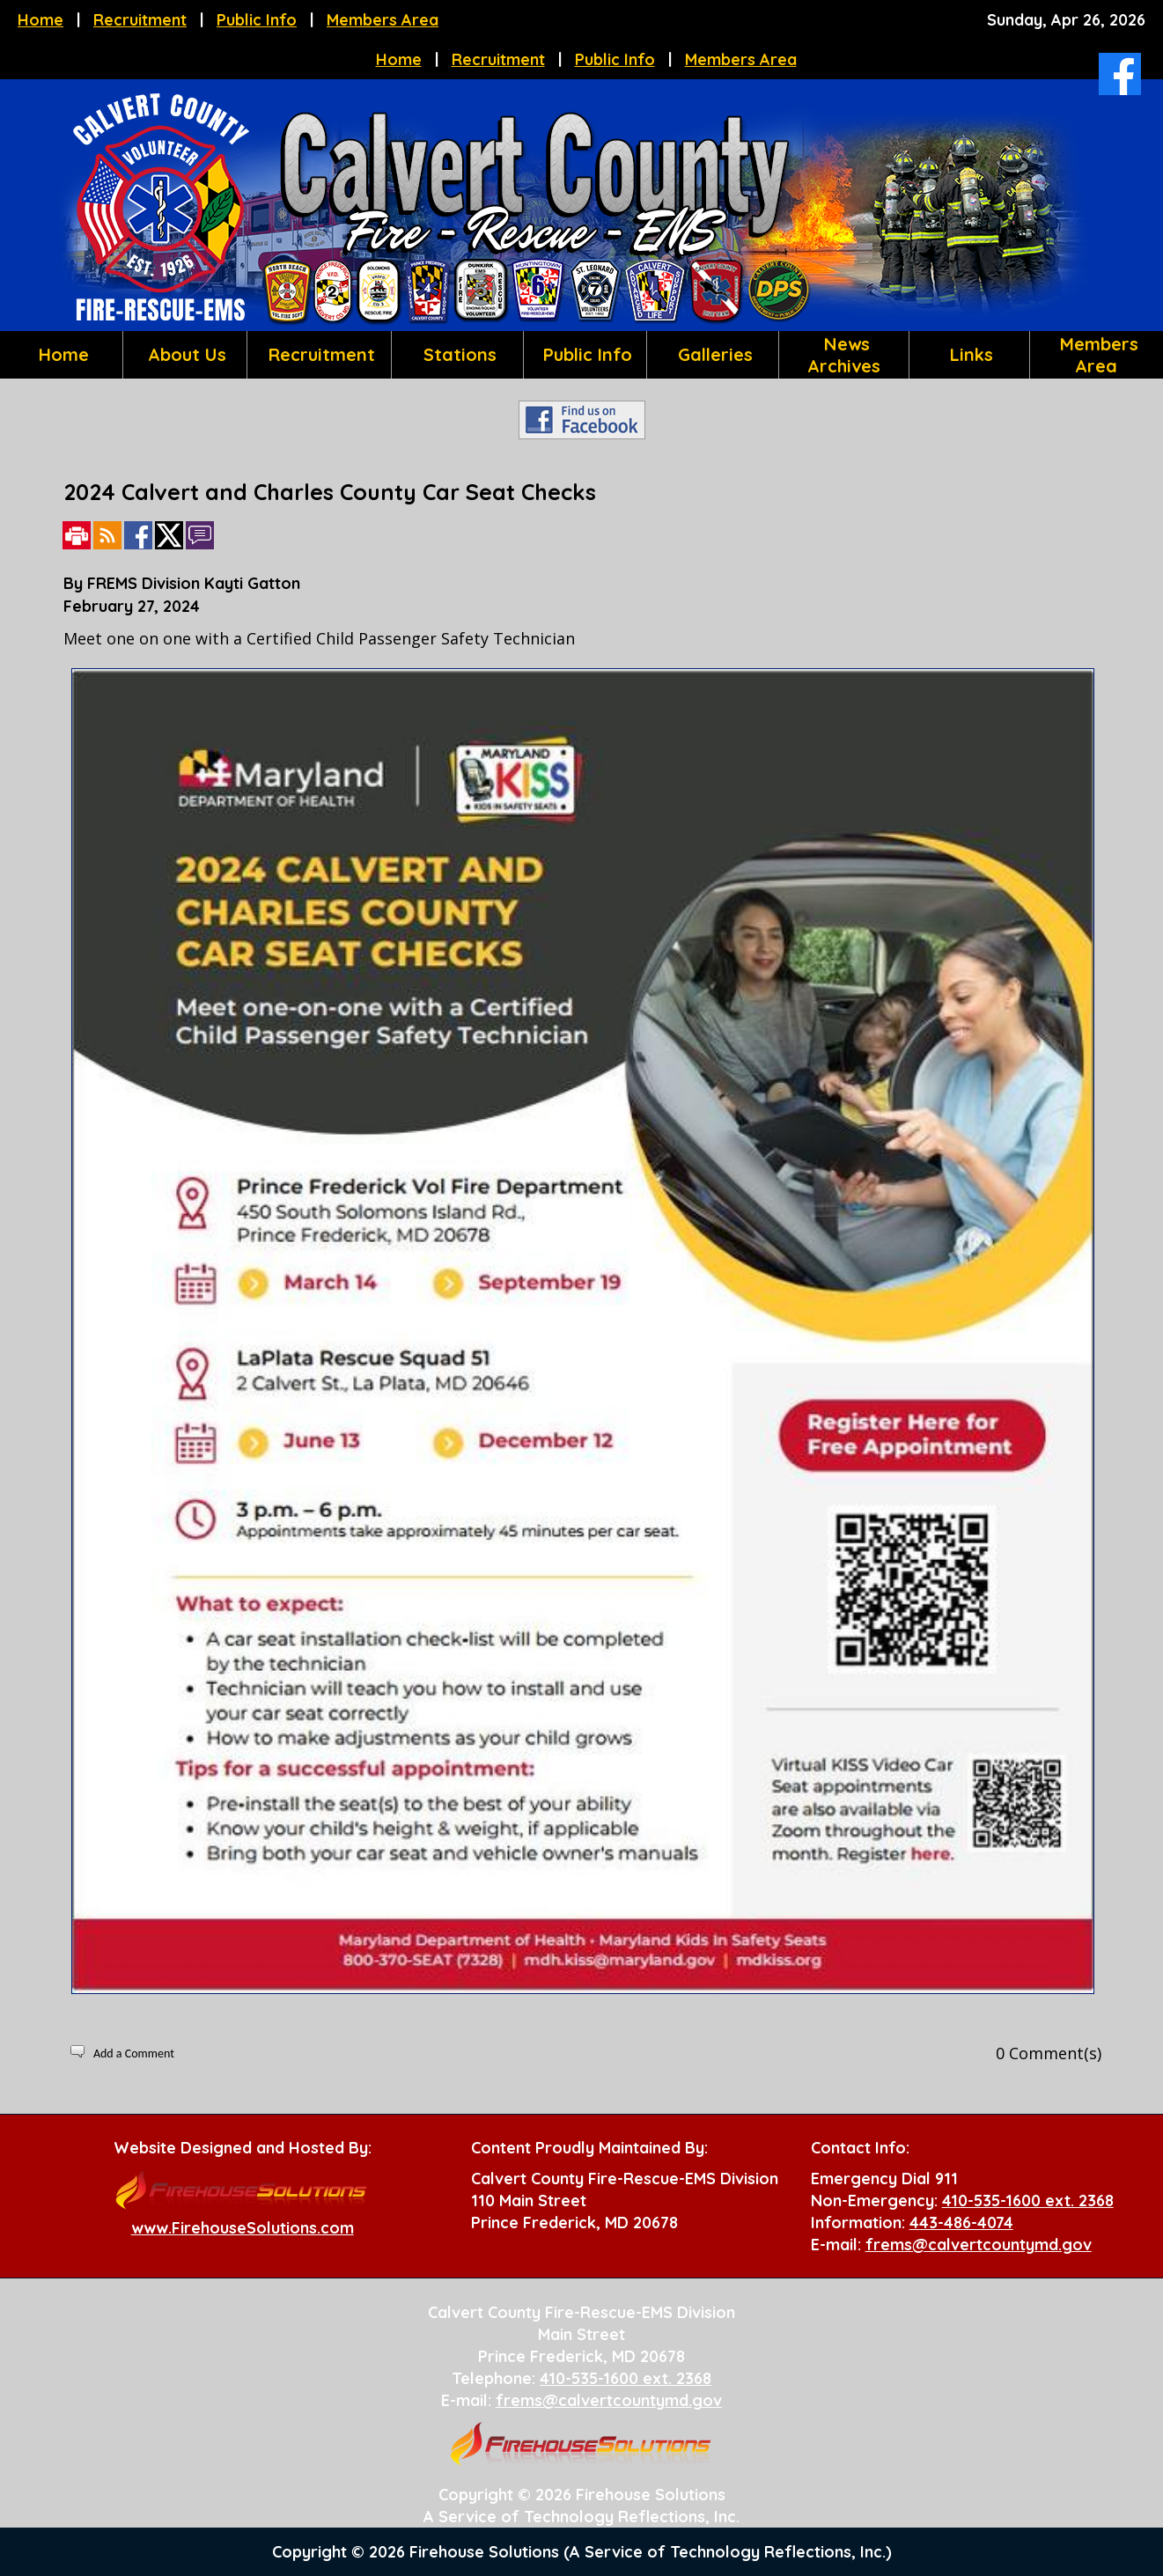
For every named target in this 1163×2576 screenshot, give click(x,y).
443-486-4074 (961, 2222)
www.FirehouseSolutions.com (242, 2228)
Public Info (257, 20)
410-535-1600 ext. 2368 (1028, 2200)
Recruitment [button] (319, 354)
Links (969, 354)
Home (40, 20)
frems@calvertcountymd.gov (978, 2244)
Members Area (382, 20)
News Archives (843, 355)
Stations (457, 354)
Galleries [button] (713, 354)
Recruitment (140, 20)
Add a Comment (133, 2053)
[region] (581, 355)
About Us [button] (184, 354)
